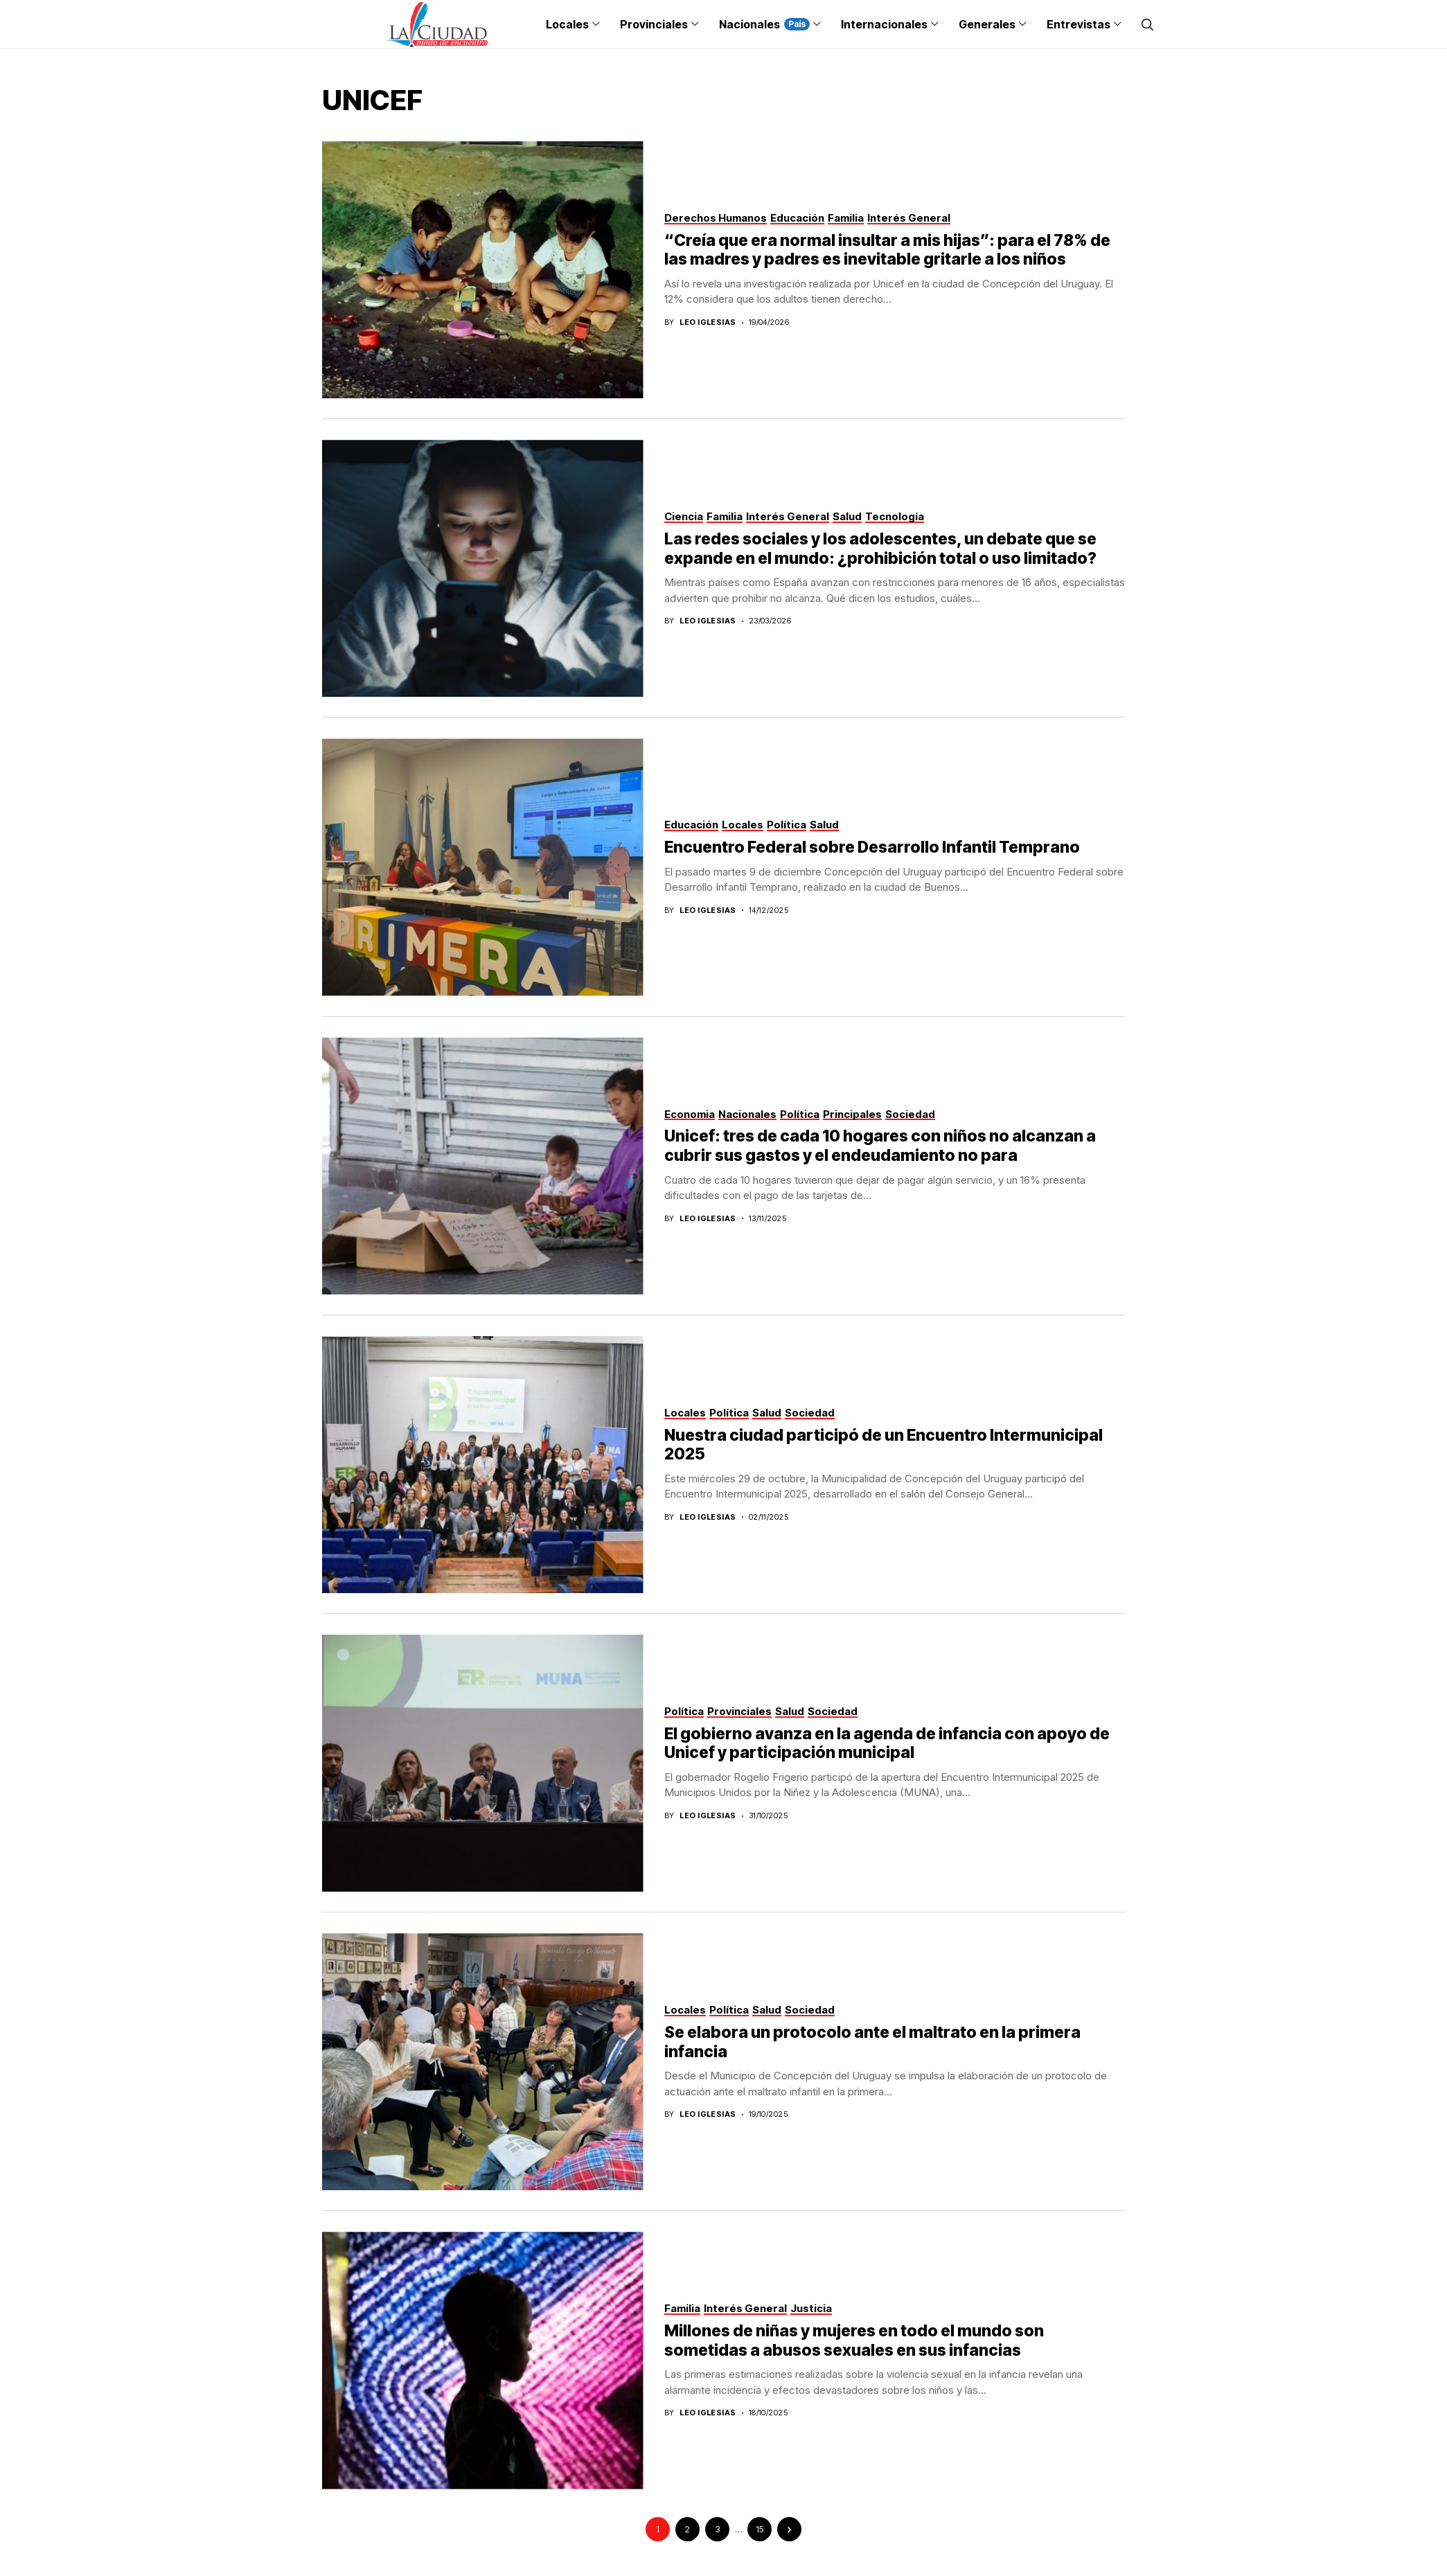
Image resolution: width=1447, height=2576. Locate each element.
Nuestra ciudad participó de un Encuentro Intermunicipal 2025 (883, 1444)
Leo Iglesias (708, 322)
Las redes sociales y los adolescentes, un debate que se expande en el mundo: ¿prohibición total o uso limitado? (880, 548)
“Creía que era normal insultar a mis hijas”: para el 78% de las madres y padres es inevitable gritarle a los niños (887, 250)
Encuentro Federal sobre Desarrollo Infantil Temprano (872, 847)
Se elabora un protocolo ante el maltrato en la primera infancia (872, 2042)
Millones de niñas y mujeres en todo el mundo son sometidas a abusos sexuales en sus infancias (854, 2340)
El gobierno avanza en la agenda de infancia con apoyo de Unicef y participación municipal (887, 1743)
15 (759, 2529)
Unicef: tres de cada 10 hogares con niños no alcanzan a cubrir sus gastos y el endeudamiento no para (880, 1145)
